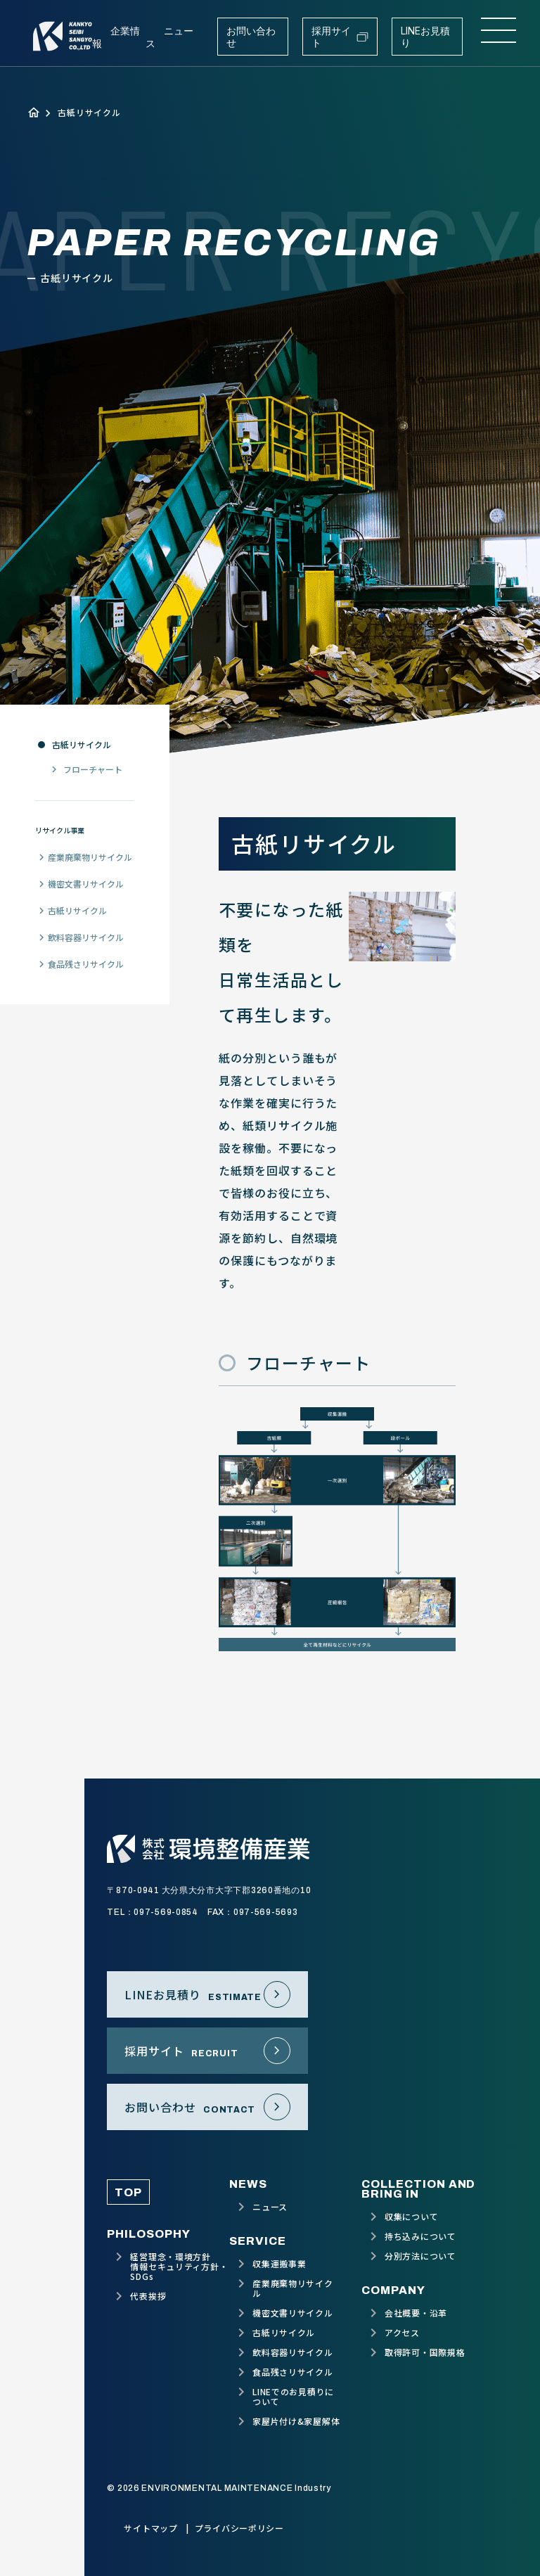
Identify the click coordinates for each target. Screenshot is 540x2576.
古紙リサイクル (81, 745)
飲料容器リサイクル (86, 937)
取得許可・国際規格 (425, 2352)
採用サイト (340, 37)
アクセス (402, 2333)
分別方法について (420, 2256)
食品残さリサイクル (86, 964)
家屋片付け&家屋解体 (296, 2421)
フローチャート (92, 769)
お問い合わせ (251, 37)
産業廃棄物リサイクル (90, 857)
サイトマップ (150, 2528)
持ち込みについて (420, 2236)
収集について (411, 2217)
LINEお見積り (425, 37)
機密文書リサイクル (86, 884)
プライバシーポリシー (239, 2528)
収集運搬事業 (279, 2264)
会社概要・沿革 (416, 2313)
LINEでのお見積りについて (293, 2397)
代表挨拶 (148, 2296)
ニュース (270, 2207)
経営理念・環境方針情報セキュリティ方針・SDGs (179, 2266)
